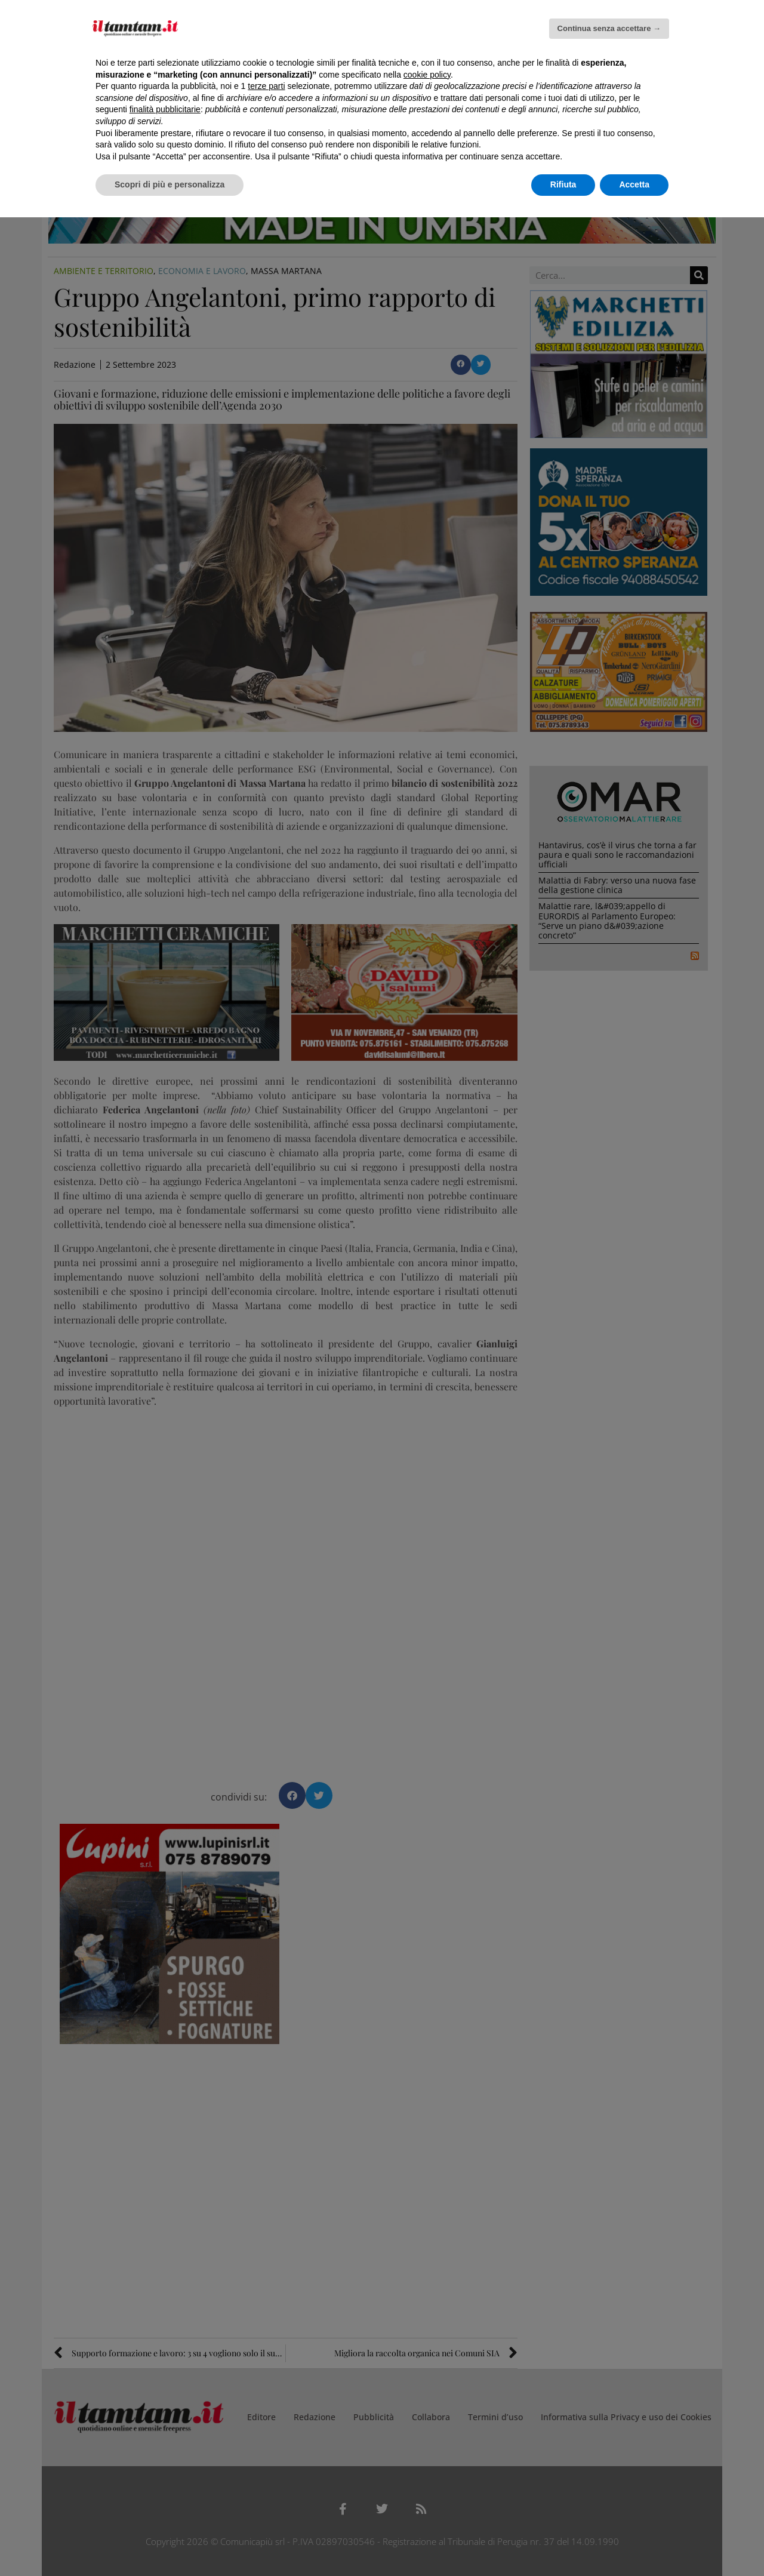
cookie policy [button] (427, 74)
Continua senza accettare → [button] (609, 28)
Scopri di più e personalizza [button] (169, 184)
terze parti (266, 86)
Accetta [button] (634, 184)
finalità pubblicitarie (165, 109)
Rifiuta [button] (563, 184)
